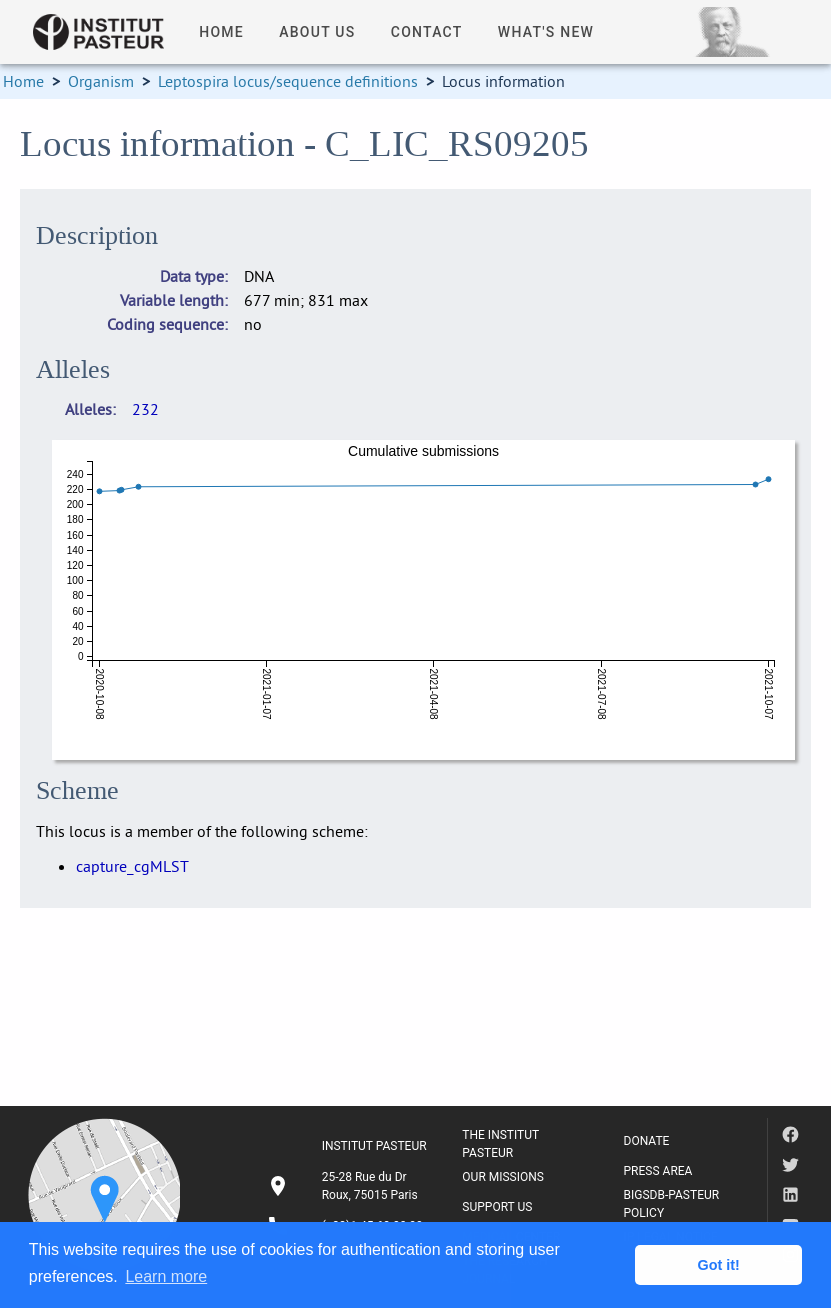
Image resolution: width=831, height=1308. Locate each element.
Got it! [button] (719, 1265)
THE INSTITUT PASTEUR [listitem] (500, 1144)
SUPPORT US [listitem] (497, 1207)
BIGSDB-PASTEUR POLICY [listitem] (672, 1204)
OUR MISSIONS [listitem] (503, 1177)
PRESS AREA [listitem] (658, 1171)
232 (145, 409)
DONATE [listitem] (647, 1141)
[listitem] (349, 1186)
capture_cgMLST (132, 866)
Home (23, 81)
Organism (101, 81)
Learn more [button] (166, 1276)
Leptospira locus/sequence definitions (288, 81)
